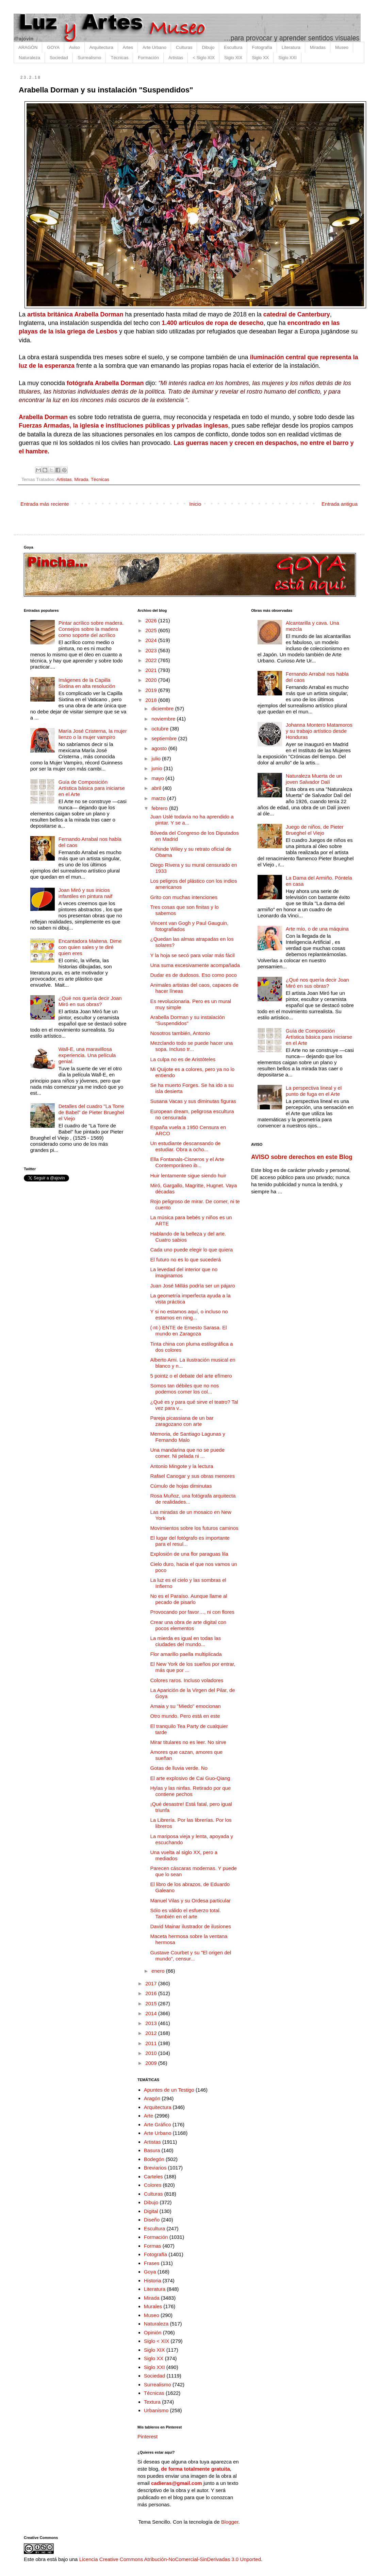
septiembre (164, 738)
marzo (159, 798)
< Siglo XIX (204, 57)
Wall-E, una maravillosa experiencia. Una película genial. (87, 1055)
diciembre (163, 708)
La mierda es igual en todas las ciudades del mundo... (185, 1641)
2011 (151, 2043)
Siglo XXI (287, 57)
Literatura (291, 47)
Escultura (233, 47)
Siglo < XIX (156, 2341)
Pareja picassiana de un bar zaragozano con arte (182, 1421)
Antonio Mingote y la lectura (181, 1466)
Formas (152, 2246)
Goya (150, 2272)
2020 (151, 680)
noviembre (164, 719)
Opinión (153, 2332)
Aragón (152, 2098)
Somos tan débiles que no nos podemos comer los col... (184, 1389)
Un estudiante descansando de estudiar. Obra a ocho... (185, 1146)
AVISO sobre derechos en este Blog (301, 1157)
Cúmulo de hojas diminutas (181, 1486)
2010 (151, 2053)
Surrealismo (89, 57)
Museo (341, 47)
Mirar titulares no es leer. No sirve (188, 1742)
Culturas (184, 47)
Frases (152, 2263)
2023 (151, 650)
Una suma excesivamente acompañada (195, 965)
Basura (152, 2150)
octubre (160, 728)
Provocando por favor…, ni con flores (192, 1612)
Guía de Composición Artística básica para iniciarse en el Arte (92, 788)
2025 (151, 630)
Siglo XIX (233, 57)
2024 (151, 640)
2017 (151, 1983)
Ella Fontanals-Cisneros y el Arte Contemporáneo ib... (187, 1162)
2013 (151, 2023)
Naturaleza (29, 57)
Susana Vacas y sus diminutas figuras (193, 1101)
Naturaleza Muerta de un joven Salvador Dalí (314, 779)
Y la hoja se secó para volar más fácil (192, 955)
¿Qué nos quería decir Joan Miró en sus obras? (90, 1001)
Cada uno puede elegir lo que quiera (191, 1249)
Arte (148, 2116)
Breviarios (155, 2168)
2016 (151, 1993)
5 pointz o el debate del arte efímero (191, 1376)
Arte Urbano (154, 47)
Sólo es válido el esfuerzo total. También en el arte (185, 1913)
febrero (160, 808)
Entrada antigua (340, 504)
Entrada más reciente (44, 504)
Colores (153, 2185)
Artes (128, 47)
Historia (152, 2280)
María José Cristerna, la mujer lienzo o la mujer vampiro (93, 734)
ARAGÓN (27, 47)
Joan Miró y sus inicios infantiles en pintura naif (85, 893)
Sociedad (59, 57)
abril (157, 788)
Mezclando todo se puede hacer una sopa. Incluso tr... (191, 1046)
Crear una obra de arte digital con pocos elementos (188, 1625)
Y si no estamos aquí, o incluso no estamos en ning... (189, 1314)
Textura (152, 2402)
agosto (159, 748)
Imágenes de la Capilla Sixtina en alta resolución (87, 683)
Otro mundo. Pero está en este (185, 1716)
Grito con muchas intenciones (184, 897)
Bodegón (154, 2159)
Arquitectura (101, 47)
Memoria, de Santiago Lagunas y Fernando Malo (187, 1437)
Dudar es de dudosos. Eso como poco (193, 975)
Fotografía (262, 47)
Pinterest (147, 2436)
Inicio (195, 504)
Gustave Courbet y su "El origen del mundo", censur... (190, 1955)
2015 (151, 2003)
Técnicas (119, 57)
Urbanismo (156, 2410)
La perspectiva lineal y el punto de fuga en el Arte (314, 1091)
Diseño (152, 2220)
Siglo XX (260, 57)
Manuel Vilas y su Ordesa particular (190, 1900)
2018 (151, 700)
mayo (158, 778)
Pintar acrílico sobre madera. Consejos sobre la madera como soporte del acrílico (91, 629)
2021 (151, 670)
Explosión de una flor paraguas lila (189, 1554)
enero (158, 1971)
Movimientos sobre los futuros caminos (194, 1528)
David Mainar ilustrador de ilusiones (190, 1926)
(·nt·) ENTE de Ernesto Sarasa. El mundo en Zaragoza (188, 1330)
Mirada (81, 479)
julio (156, 758)
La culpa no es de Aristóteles (183, 1059)
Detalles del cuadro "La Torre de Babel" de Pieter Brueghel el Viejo (91, 1112)
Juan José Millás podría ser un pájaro (192, 1286)
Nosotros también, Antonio (180, 1033)
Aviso (74, 47)
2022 (151, 660)
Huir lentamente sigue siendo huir (188, 1175)
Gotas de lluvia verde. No (179, 1768)
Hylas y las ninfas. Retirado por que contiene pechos (190, 1791)
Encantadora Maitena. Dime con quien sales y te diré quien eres (90, 947)
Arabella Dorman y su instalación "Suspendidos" (187, 1020)
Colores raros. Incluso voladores (187, 1680)
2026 (151, 620)
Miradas (318, 47)
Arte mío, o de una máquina (317, 929)
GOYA (53, 47)
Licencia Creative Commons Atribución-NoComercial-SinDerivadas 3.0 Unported (170, 2559)
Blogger (230, 2522)
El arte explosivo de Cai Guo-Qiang (190, 1778)
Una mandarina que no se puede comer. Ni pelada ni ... (187, 1453)
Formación (148, 57)
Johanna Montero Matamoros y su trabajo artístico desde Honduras (319, 731)
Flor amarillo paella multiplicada (186, 1654)
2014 (151, 2013)
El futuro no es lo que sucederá (185, 1259)
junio (157, 768)
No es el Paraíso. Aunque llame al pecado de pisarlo (188, 1599)
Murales (153, 2306)
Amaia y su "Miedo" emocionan (185, 1706)
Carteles (153, 2176)
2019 (151, 690)
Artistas (175, 57)
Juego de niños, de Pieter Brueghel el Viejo (315, 830)
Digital (151, 2211)
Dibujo (208, 47)
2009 (151, 2063)
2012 (151, 2033)
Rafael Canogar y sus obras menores (192, 1476)
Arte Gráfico (157, 2124)
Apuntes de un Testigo (169, 2090)
